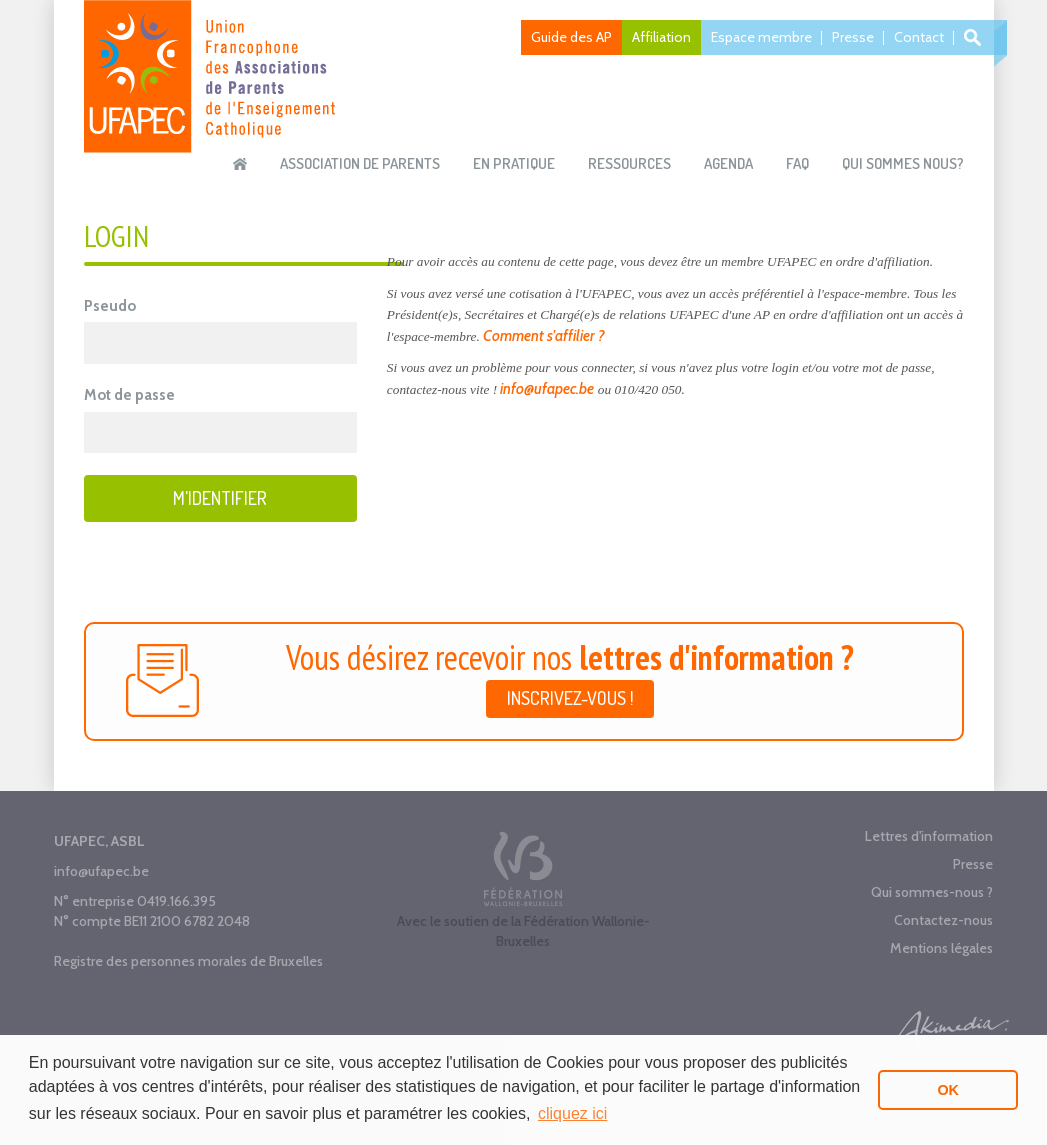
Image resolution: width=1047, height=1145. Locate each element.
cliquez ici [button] (572, 1113)
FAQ (797, 163)
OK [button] (948, 1090)
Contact (919, 37)
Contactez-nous (943, 920)
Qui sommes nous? (903, 163)
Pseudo (110, 306)
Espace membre (761, 37)
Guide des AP (571, 37)
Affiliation (661, 37)
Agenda (728, 163)
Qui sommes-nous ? (932, 892)
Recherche (975, 37)
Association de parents (360, 163)
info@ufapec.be (547, 389)
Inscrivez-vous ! (570, 698)
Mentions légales (941, 948)
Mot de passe (129, 395)
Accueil (240, 164)
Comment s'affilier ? (544, 336)
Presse (853, 37)
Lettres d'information (929, 836)
